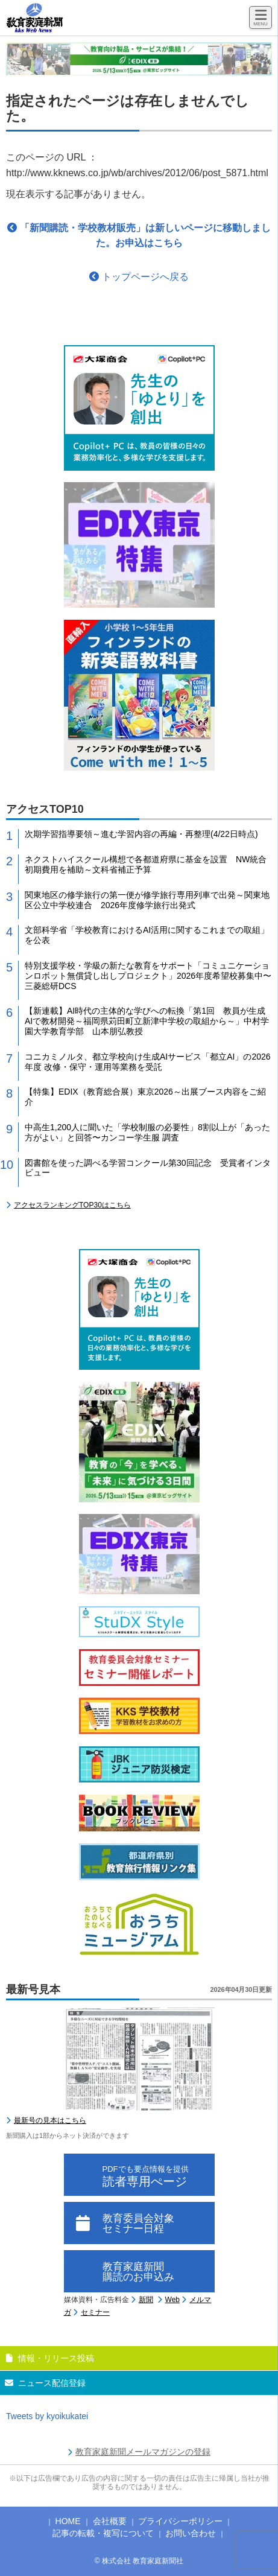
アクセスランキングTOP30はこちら (72, 1205)
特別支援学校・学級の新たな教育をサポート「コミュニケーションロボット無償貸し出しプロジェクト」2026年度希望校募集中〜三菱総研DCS (148, 976)
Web (172, 2299)
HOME (68, 2521)
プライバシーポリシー (180, 2521)
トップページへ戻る (138, 277)
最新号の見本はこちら (50, 2120)
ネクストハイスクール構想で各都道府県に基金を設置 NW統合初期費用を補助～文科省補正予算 (146, 864)
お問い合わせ (190, 2533)
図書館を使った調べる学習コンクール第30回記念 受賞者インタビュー (148, 1168)
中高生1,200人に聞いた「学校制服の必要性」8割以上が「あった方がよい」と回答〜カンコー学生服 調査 (147, 1132)
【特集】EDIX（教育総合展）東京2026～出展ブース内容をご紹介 (145, 1097)
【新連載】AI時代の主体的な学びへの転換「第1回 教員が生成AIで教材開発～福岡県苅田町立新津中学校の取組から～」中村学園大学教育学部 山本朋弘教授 (147, 1021)
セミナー (95, 2312)
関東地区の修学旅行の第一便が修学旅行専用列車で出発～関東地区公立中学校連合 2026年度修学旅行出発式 (147, 900)
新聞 (146, 2299)
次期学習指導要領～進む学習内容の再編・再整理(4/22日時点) (141, 834)
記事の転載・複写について (103, 2533)
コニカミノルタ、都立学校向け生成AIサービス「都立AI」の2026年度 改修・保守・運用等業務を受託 (148, 1062)
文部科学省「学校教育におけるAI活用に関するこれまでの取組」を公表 (147, 935)
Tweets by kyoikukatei (47, 2416)
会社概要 (110, 2521)
